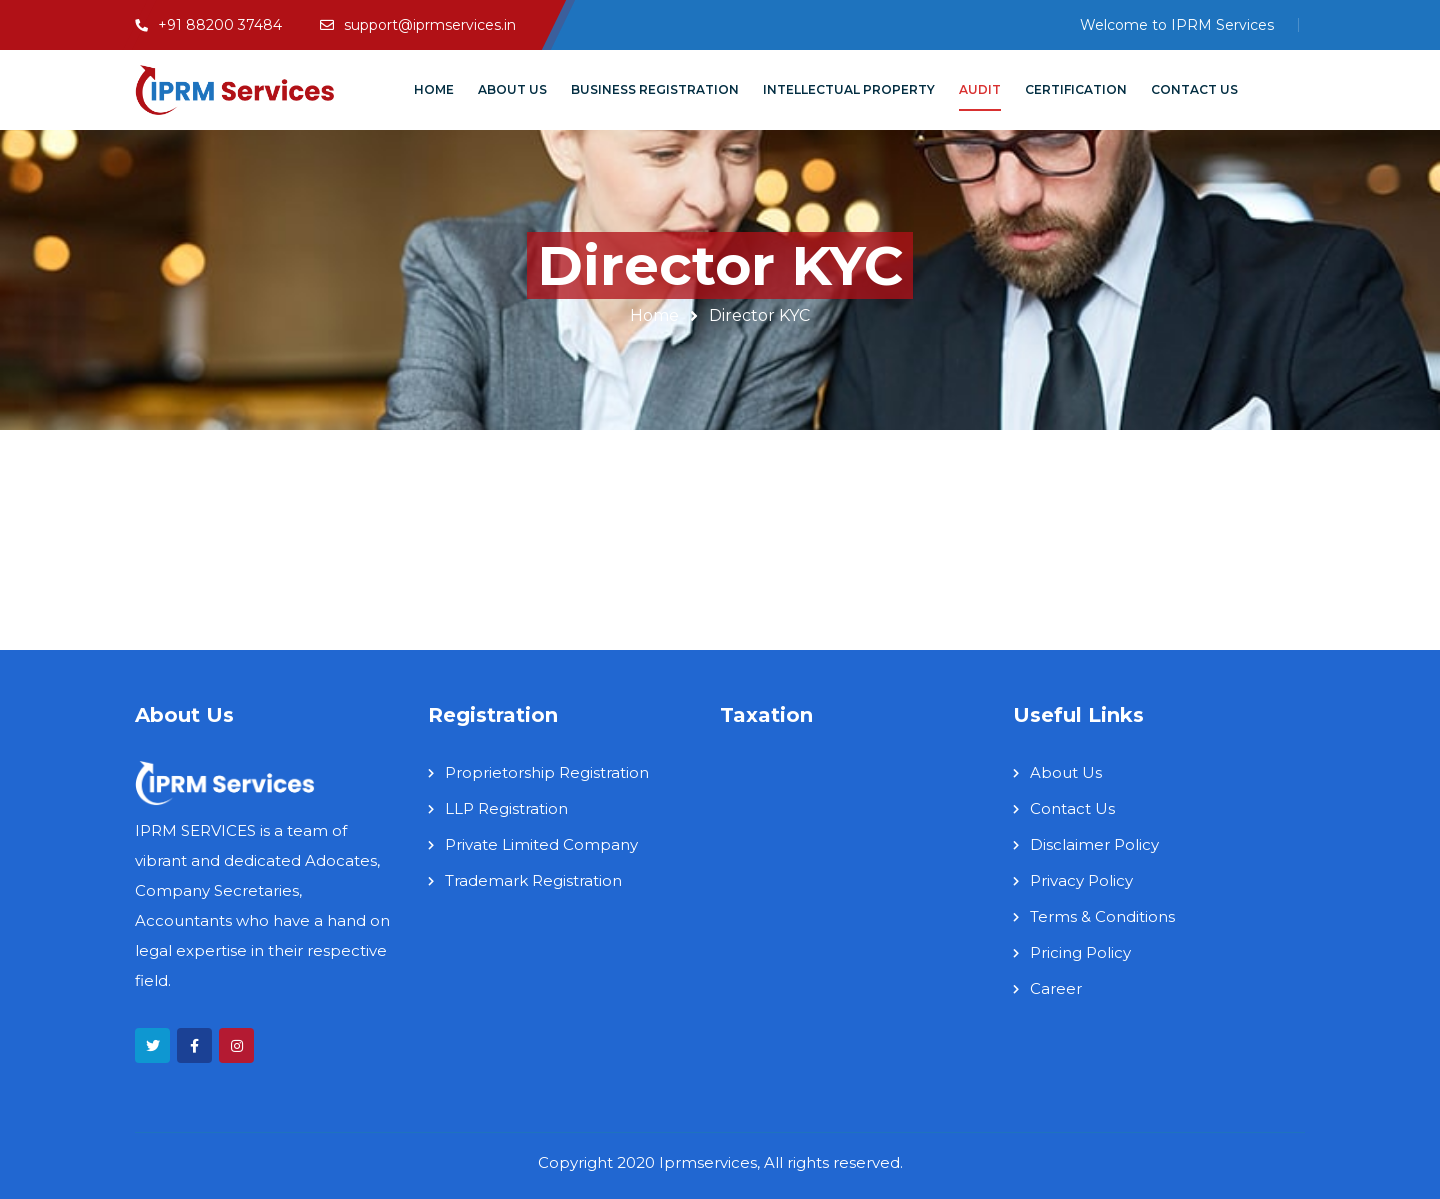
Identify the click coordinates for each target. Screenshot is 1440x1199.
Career (1056, 988)
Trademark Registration (533, 880)
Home (654, 315)
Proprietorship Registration (547, 772)
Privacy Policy (1081, 880)
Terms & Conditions (1102, 916)
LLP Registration (506, 808)
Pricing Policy (1080, 952)
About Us (1066, 772)
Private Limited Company (541, 844)
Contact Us (1072, 808)
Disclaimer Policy (1094, 844)
